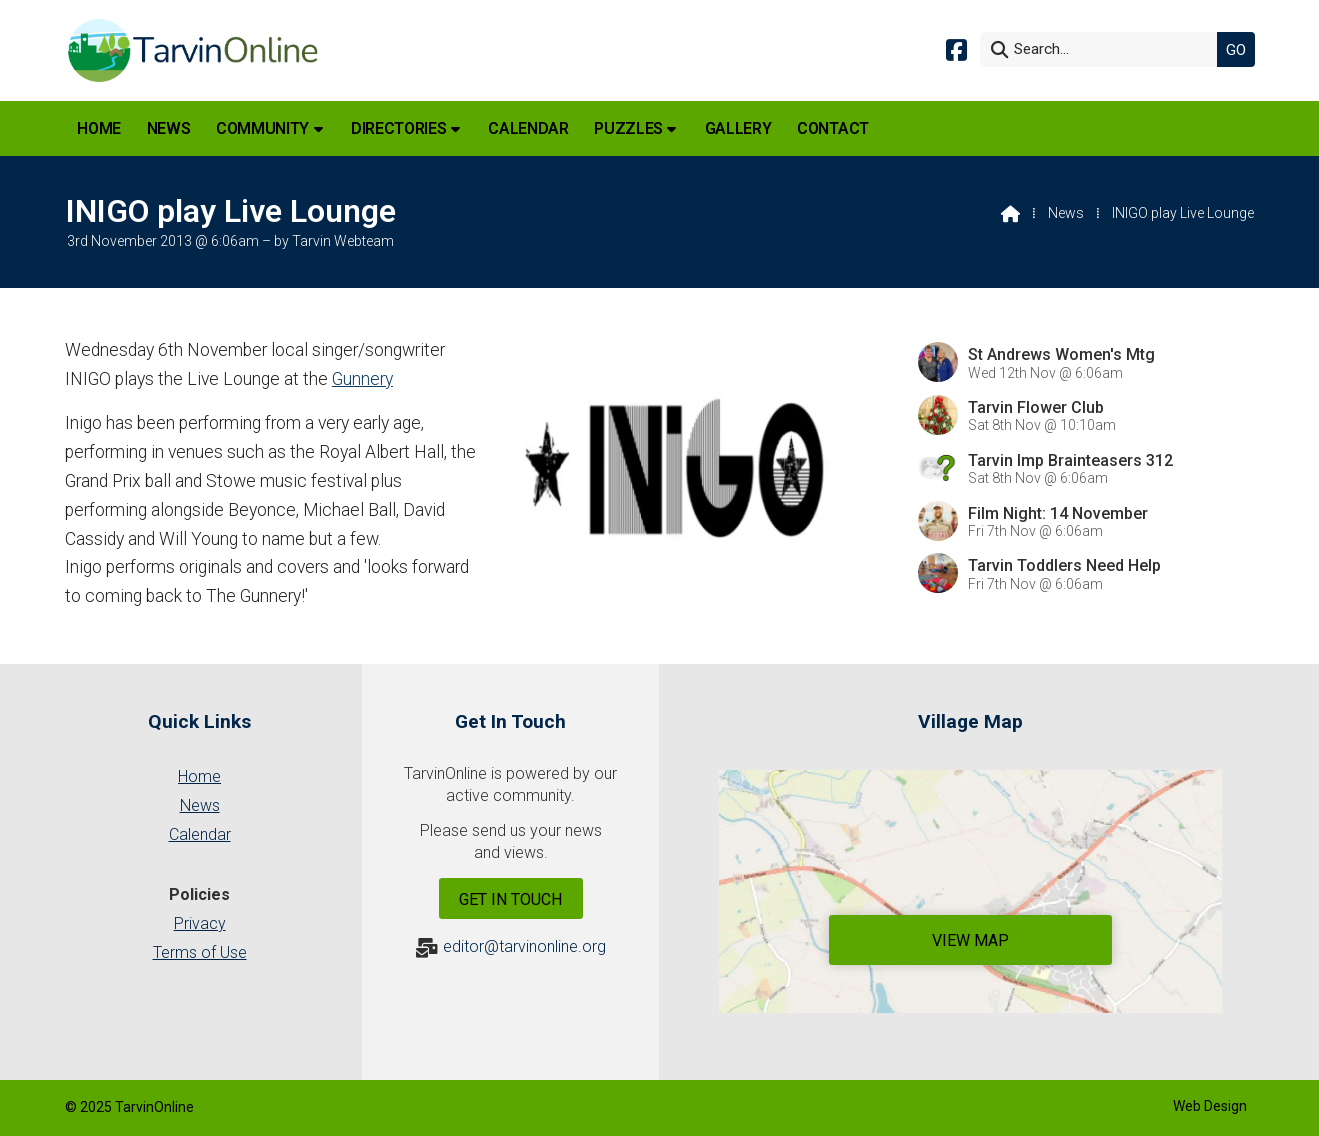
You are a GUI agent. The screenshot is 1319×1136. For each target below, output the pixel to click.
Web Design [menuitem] (1210, 1106)
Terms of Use (200, 952)
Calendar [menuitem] (528, 128)
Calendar (200, 834)
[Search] (1104, 49)
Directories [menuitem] (398, 128)
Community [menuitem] (262, 128)
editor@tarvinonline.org (524, 946)
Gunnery (362, 379)
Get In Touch (510, 899)
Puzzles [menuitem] (628, 128)
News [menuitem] (169, 128)
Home (199, 776)
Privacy (200, 923)
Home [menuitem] (99, 128)
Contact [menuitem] (833, 128)
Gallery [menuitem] (738, 128)
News (1066, 213)
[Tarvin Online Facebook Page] (956, 48)
